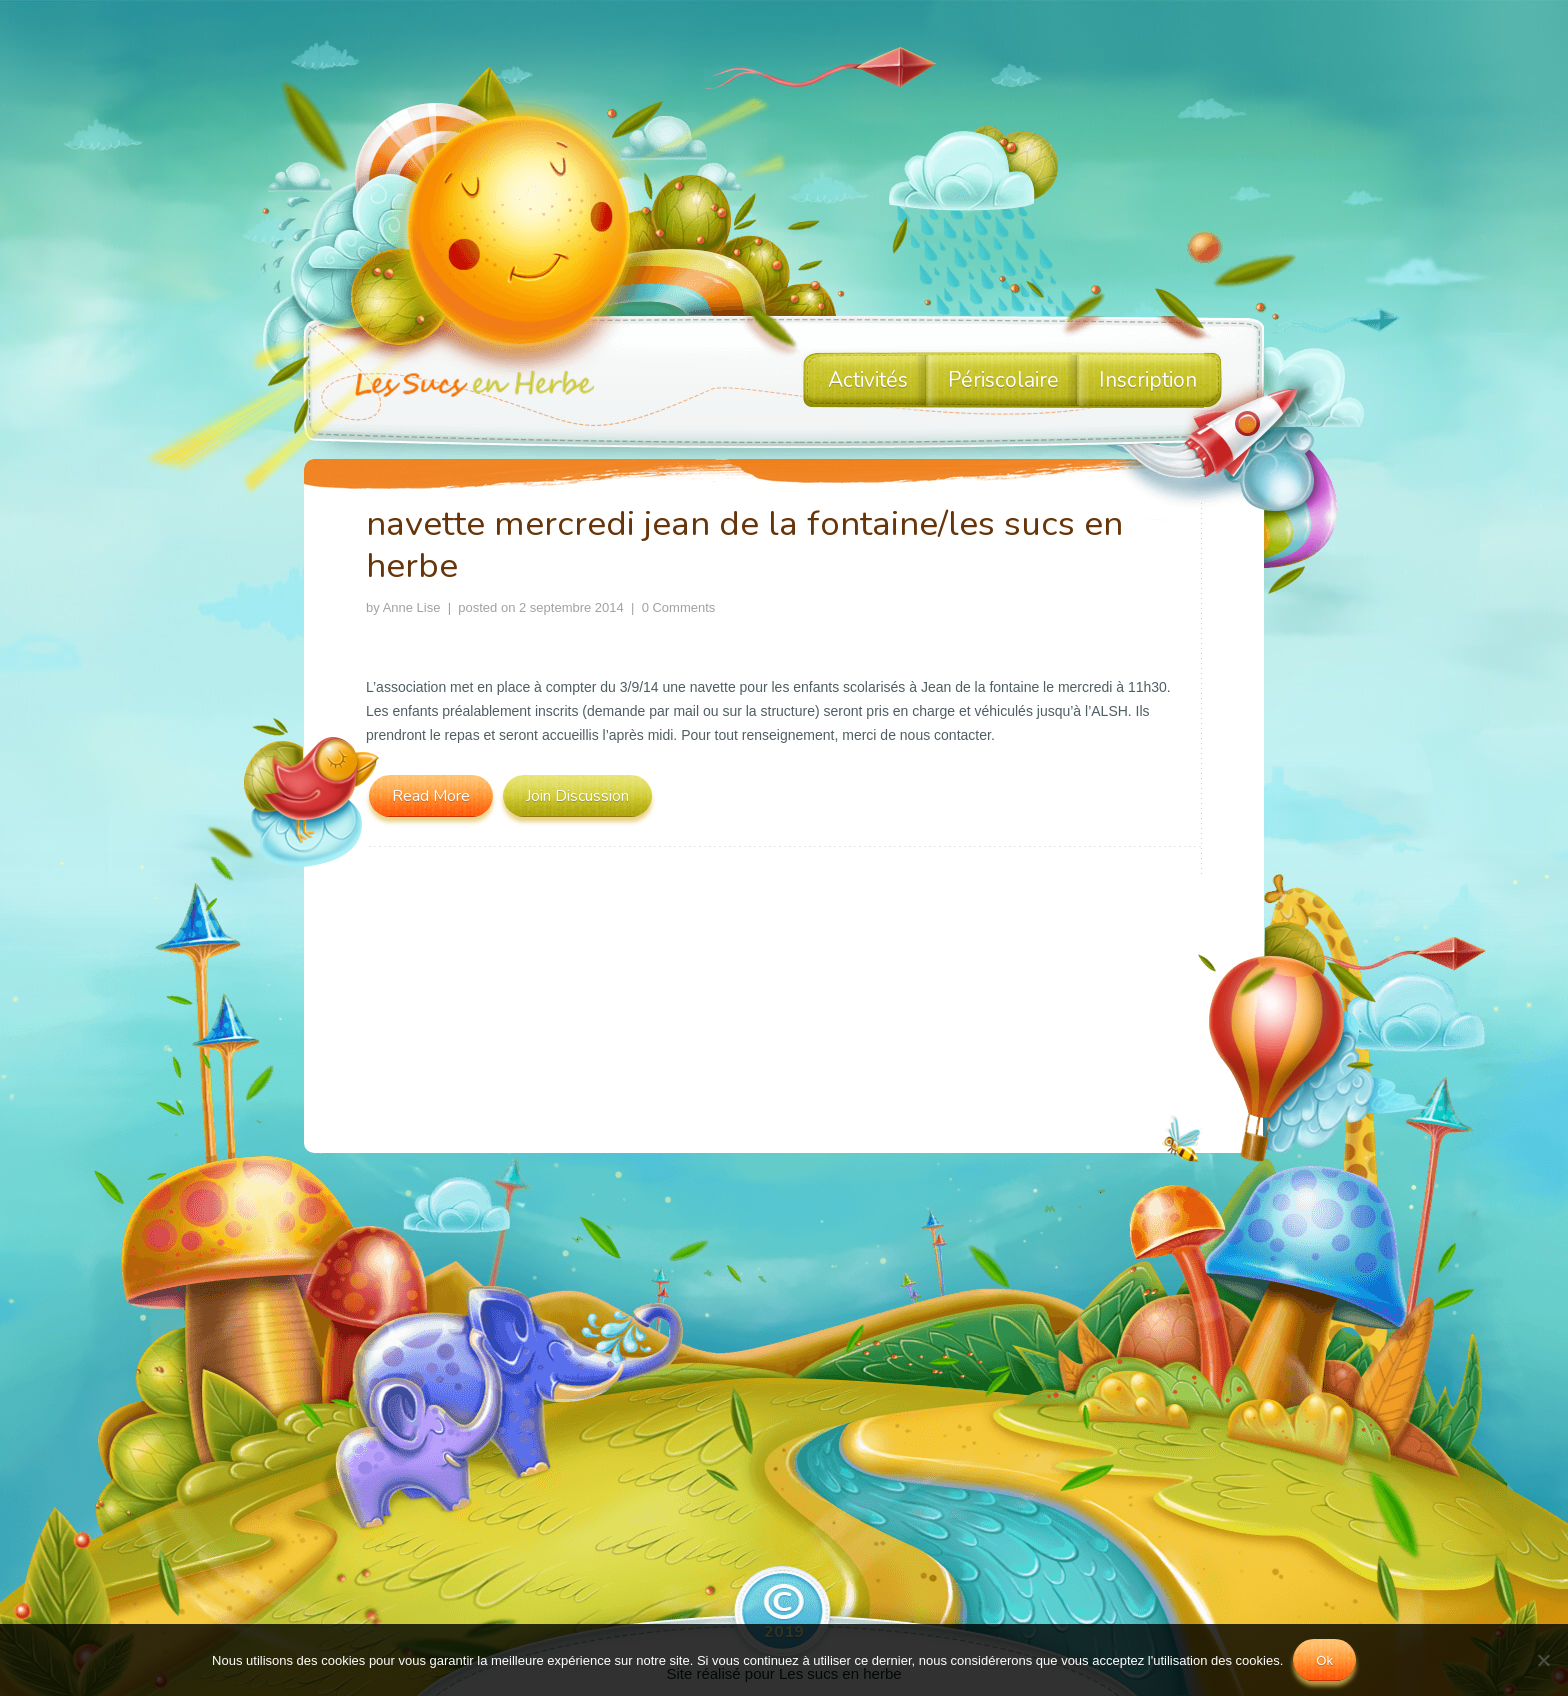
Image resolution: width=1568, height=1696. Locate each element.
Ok (1324, 1660)
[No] (1543, 1660)
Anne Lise (412, 607)
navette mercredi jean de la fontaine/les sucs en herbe (744, 544)
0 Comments (679, 607)
